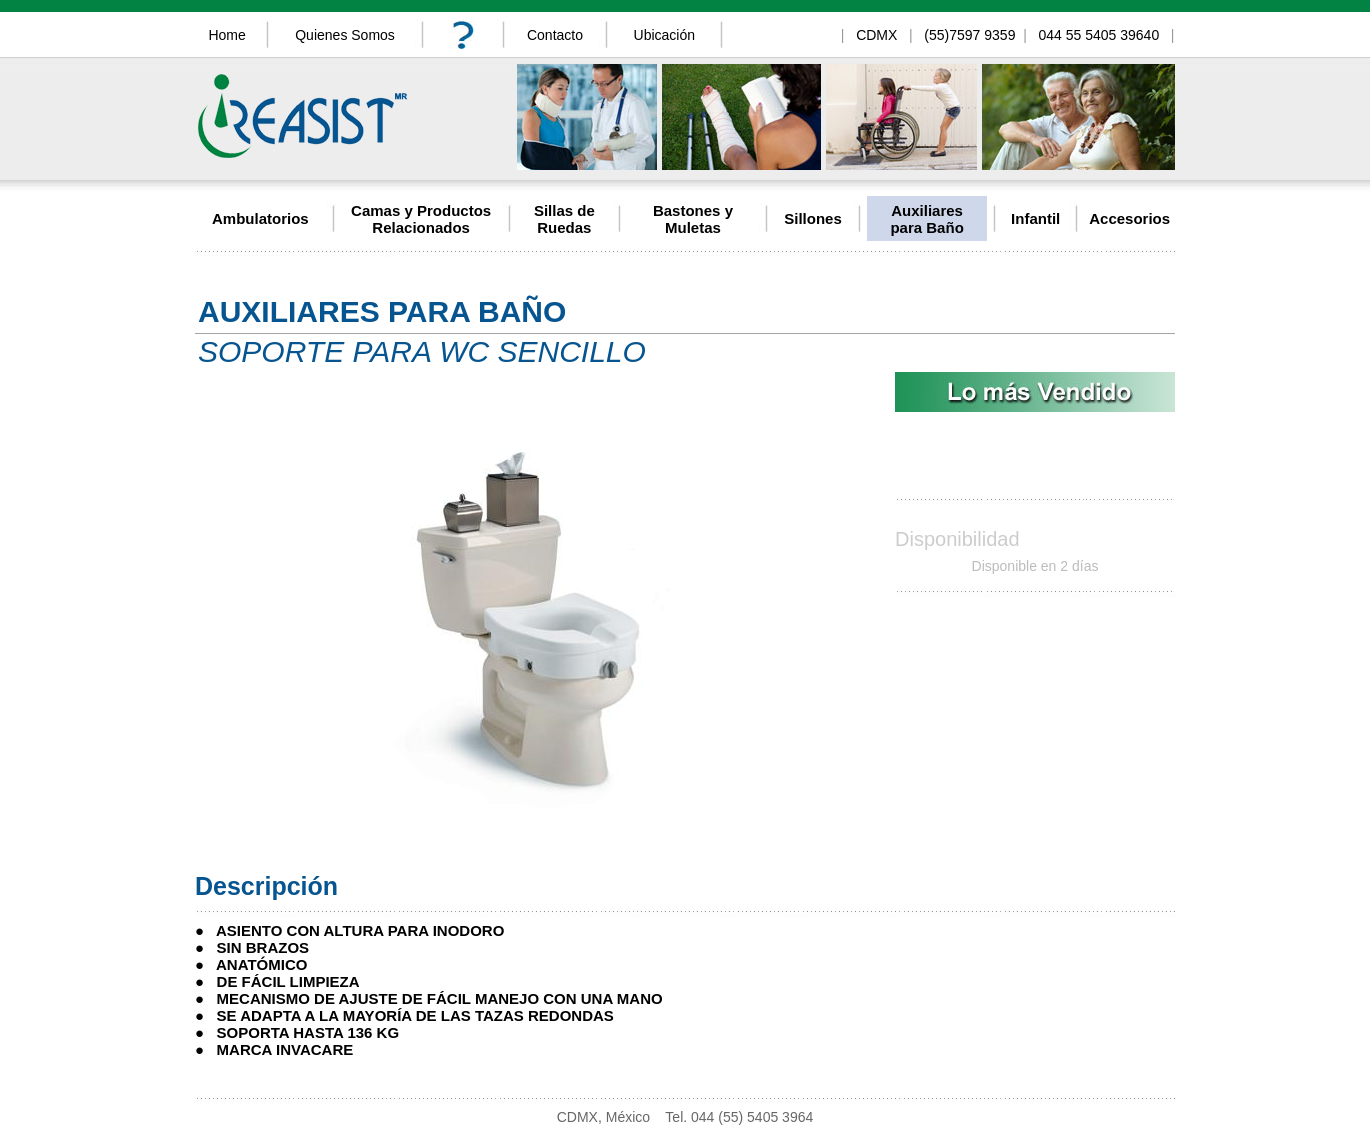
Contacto (555, 35)
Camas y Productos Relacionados (421, 219)
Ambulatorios (260, 218)
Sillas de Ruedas (564, 219)
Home (226, 35)
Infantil (1035, 218)
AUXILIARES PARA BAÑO (382, 311)
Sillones (813, 218)
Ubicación (664, 35)
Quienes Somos (345, 35)
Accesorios (1129, 218)
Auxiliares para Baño (926, 219)
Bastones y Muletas (693, 219)
